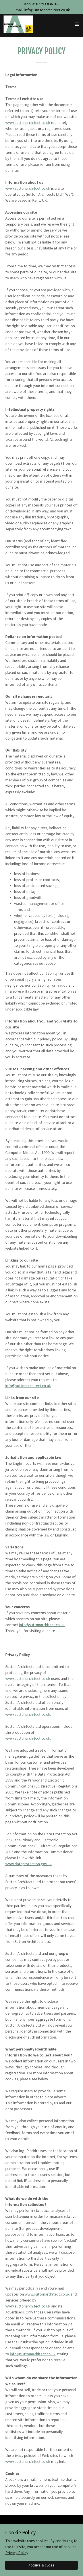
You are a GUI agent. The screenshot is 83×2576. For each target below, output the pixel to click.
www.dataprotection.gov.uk (28, 1863)
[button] (76, 24)
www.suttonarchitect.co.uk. (28, 1714)
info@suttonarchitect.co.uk (28, 1385)
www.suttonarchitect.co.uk (27, 122)
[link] (18, 24)
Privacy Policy (16, 2564)
